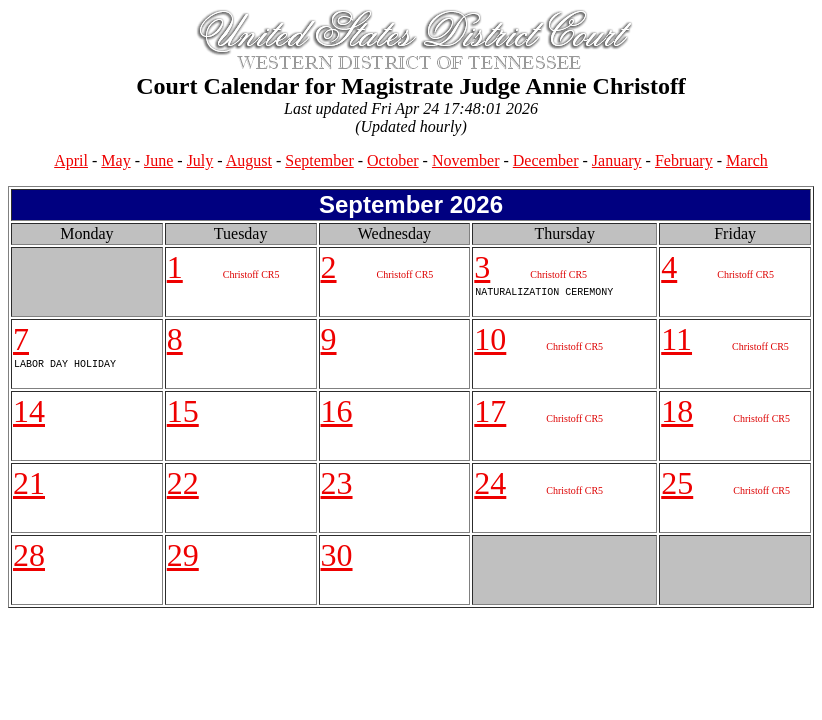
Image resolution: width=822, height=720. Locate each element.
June (158, 160)
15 (183, 411)
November (466, 160)
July (200, 160)
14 (29, 411)
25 (677, 483)
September (319, 160)
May (115, 160)
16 (337, 411)
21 (29, 483)
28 (29, 555)
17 (490, 411)
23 (337, 483)
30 (337, 555)
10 (490, 339)
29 (183, 555)
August (249, 160)
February (684, 160)
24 (490, 483)
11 (676, 339)
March (747, 160)
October (393, 160)
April (71, 160)
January (617, 160)
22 (183, 483)
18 (677, 411)
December (546, 160)
